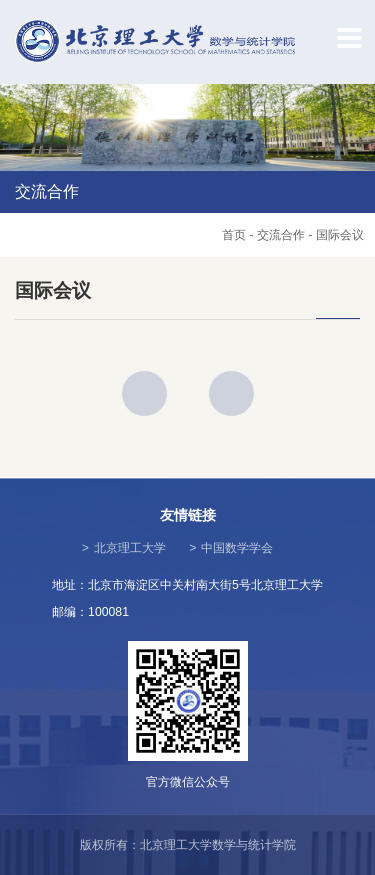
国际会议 (340, 235)
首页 (234, 235)
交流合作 (281, 235)
